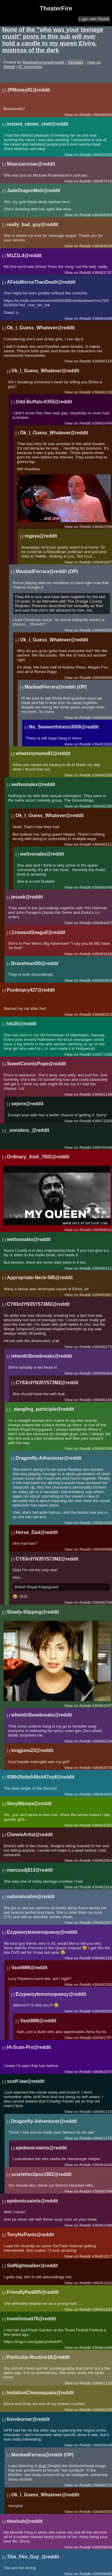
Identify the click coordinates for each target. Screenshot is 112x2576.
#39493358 (102, 154)
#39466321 (102, 844)
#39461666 (102, 1523)
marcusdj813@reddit (30, 1870)
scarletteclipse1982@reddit (41, 2174)
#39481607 (102, 562)
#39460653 (102, 980)
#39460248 (102, 2409)
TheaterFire (56, 8)
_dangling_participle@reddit (42, 1409)
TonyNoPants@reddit (30, 2234)
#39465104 (102, 1741)
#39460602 (102, 2011)
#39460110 (102, 361)
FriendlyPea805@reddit (33, 2292)
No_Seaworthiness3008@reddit (64, 726)
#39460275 (102, 1347)
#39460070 (102, 2485)
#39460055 (102, 2511)
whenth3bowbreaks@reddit (41, 1356)
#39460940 (102, 717)
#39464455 (102, 1794)
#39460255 (102, 775)
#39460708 (102, 1602)
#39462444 (102, 423)
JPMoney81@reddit (28, 89)
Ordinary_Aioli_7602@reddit (38, 1156)
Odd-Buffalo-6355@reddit (44, 401)
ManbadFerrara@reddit (43, 62)
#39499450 (102, 114)
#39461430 (102, 2309)
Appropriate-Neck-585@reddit (40, 1277)
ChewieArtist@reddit (30, 1834)
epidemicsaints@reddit (41, 2147)
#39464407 (102, 923)
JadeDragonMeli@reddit (33, 190)
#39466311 (102, 1268)
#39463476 (102, 1767)
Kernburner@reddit (28, 2419)
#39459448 (102, 2445)
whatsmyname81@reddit (43, 753)
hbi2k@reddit (21, 1023)
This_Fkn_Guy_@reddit (33, 2556)
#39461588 (102, 2225)
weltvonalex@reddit (33, 784)
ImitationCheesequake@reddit (40, 2392)
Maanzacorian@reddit (31, 163)
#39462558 (102, 526)
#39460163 (102, 1958)
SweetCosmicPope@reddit (36, 1063)
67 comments (30, 66)
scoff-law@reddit (26, 2081)
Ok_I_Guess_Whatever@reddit (41, 327)
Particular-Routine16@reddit (38, 2357)
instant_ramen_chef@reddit (37, 123)
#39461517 (102, 2256)
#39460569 (102, 1448)
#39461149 (102, 1094)
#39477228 (102, 1054)
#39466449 (102, 887)
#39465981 (102, 1295)
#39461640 (102, 2165)
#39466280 (102, 806)
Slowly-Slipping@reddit (33, 1612)
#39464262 (102, 1825)
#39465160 (102, 1400)
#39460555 (102, 630)
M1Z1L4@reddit (24, 255)
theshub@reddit (24, 2521)
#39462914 (102, 1887)
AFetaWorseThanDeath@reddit (41, 282)
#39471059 (102, 1121)
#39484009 (102, 246)
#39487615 (102, 181)
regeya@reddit (40, 535)
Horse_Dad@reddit (37, 1532)
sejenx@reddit (27, 1103)
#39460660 (102, 677)
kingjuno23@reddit (32, 1750)
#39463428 (102, 954)
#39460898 (102, 1549)
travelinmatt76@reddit (31, 2318)
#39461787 (102, 2037)
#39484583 (102, 215)
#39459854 (102, 2547)
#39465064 (102, 1373)
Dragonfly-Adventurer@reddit (49, 1458)
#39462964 (102, 1860)
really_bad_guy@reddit (32, 224)
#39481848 (102, 318)
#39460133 (102, 392)
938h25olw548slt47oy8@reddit (40, 1776)
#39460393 (102, 1984)
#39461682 (102, 744)
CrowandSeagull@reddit (38, 932)
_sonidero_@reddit (28, 1130)
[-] (4, 90)
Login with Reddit (94, 19)
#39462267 (102, 1922)
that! (43, 2466)
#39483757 (102, 272)
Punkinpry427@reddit (31, 990)
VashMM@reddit (29, 1967)
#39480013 (102, 1014)
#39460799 (102, 2191)
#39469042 (102, 1230)
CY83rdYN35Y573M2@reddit (38, 1304)
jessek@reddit (27, 896)
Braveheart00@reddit (34, 963)
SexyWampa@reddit (29, 1803)
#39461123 (102, 2383)
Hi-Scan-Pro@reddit (29, 2047)
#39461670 (102, 2071)
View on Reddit (77, 114)
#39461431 (102, 2283)
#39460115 (102, 2111)
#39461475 (102, 2138)
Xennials (75, 62)
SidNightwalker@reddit (32, 2265)
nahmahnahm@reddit (31, 1896)
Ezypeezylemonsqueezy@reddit (42, 1932)
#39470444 (102, 1147)
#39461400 (102, 2347)
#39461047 (102, 1705)
